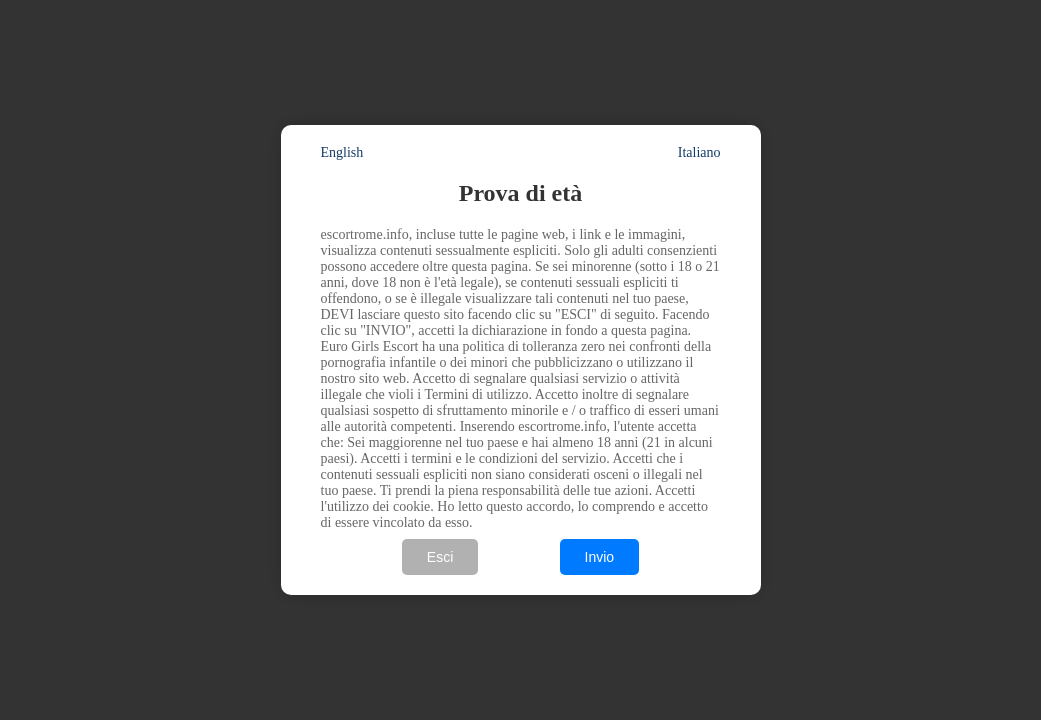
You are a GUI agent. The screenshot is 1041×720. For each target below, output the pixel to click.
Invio (600, 557)
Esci (440, 557)
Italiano (699, 152)
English (342, 152)
